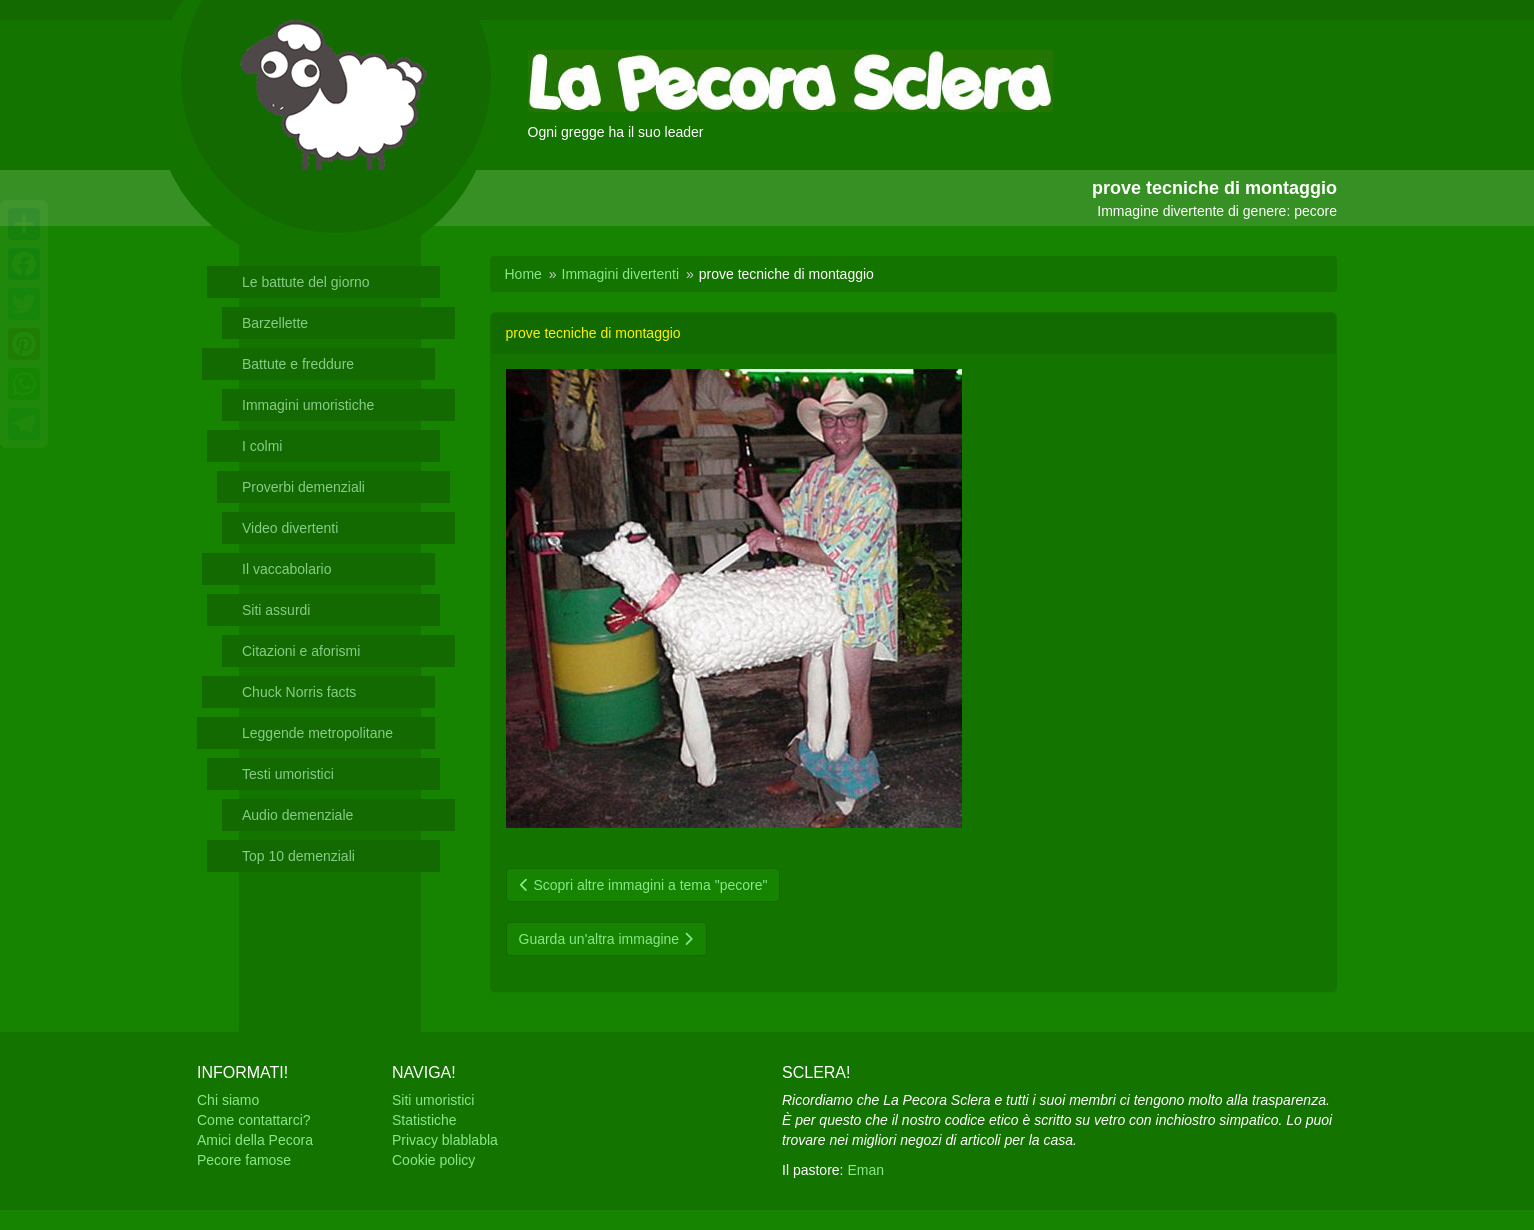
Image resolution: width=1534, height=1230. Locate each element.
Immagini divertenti (621, 274)
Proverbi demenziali (303, 487)
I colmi (262, 446)
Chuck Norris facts (299, 692)
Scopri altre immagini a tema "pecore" (643, 885)
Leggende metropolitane (317, 733)
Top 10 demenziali (298, 856)
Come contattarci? (254, 1120)
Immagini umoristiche (308, 405)
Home (523, 274)
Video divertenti (290, 528)
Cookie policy (433, 1160)
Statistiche (424, 1120)
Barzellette (275, 323)
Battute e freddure (298, 364)
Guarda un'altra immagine (607, 939)
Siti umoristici (433, 1100)
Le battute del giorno (306, 282)
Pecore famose (244, 1160)
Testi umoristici (288, 774)
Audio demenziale (297, 815)
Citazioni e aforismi (301, 651)
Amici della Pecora (255, 1140)
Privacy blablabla (445, 1140)
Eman (865, 1170)
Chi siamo (228, 1100)
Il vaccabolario (287, 569)
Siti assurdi (276, 610)
